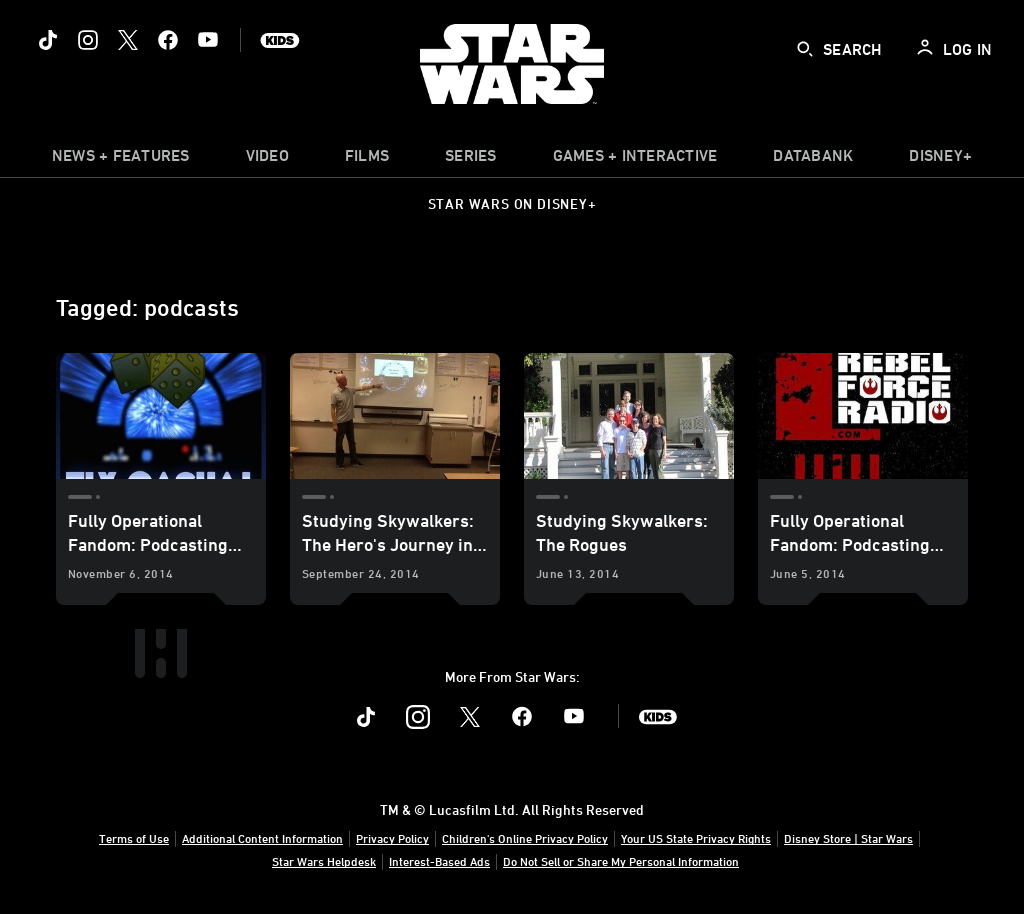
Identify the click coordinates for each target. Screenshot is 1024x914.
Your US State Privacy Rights (696, 838)
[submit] (805, 49)
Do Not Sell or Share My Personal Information (621, 861)
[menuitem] (267, 160)
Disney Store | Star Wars (848, 838)
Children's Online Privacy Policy (525, 838)
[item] (121, 160)
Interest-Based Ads (439, 861)
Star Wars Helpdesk (324, 861)
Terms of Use (134, 838)
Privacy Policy (392, 838)
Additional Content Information (262, 838)
